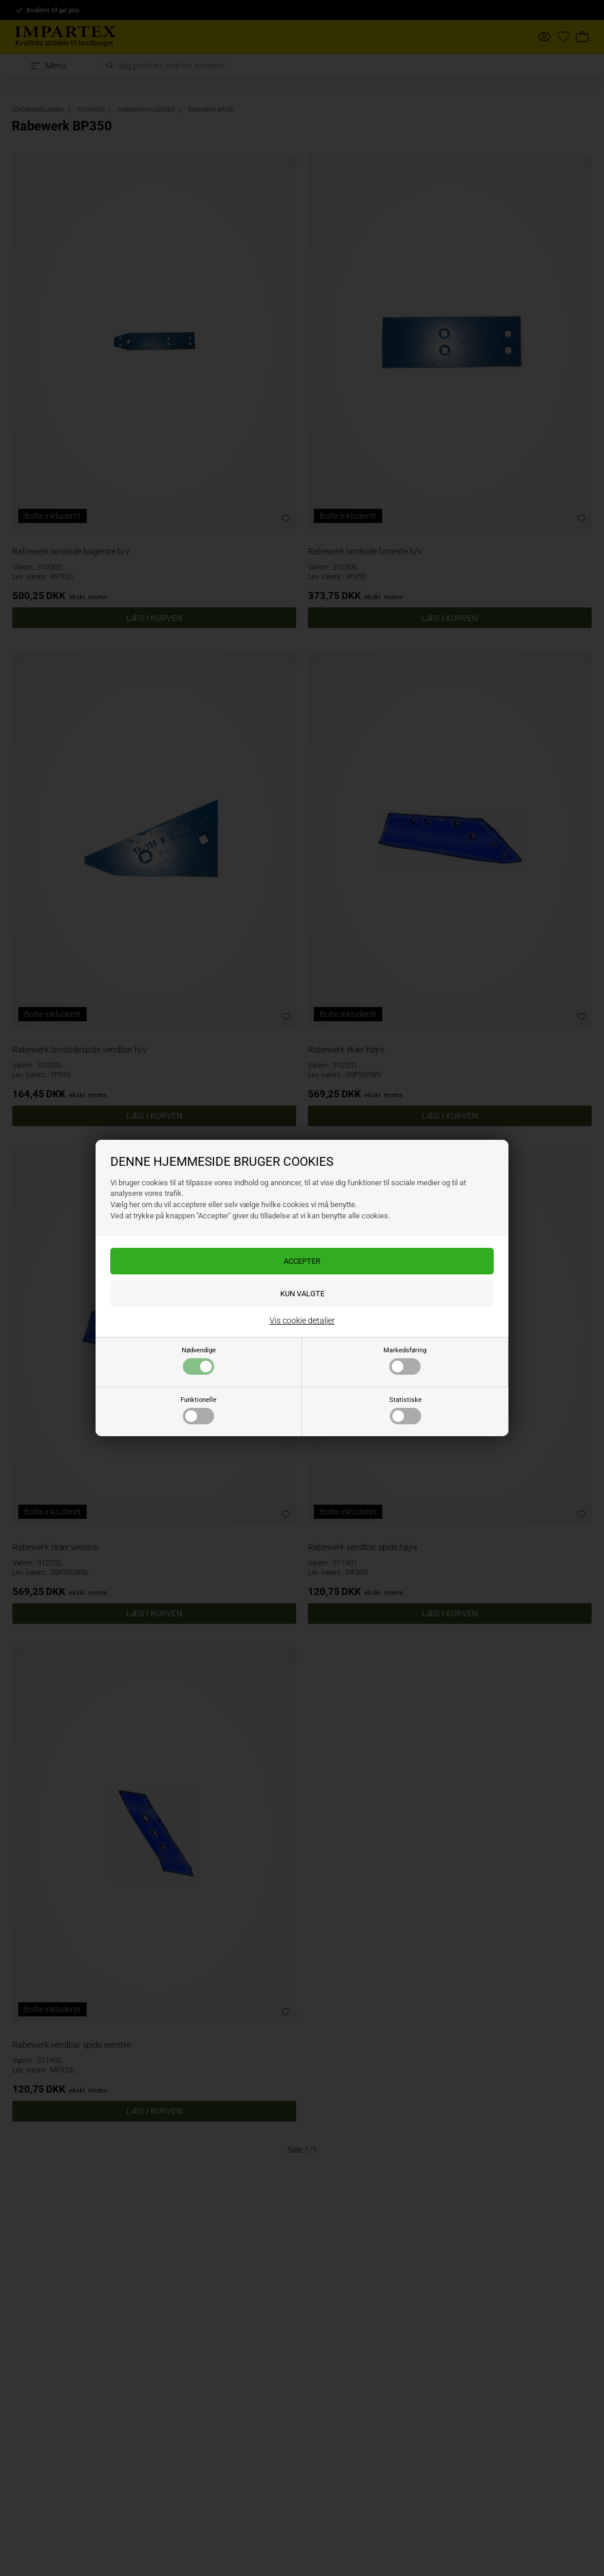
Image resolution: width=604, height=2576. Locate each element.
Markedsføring (404, 1360)
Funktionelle (198, 1410)
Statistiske (405, 1410)
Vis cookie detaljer (302, 1320)
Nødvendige (199, 1360)
